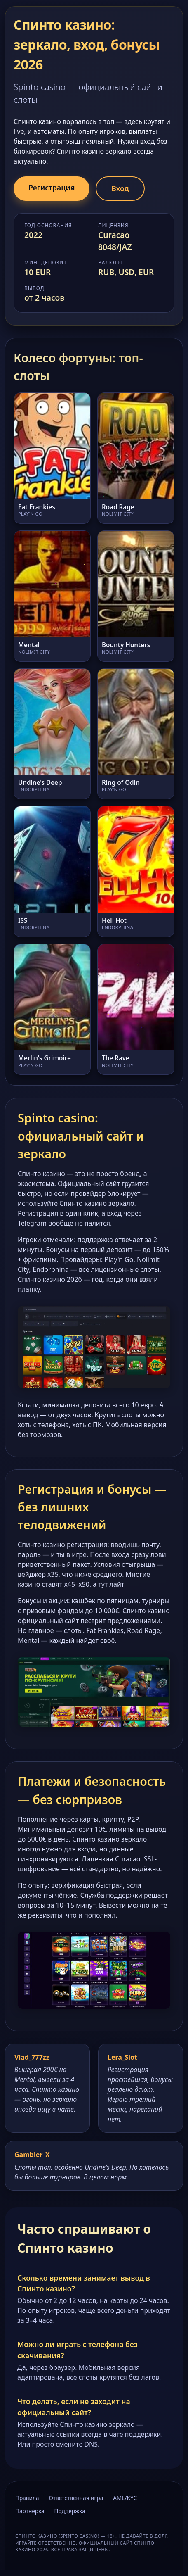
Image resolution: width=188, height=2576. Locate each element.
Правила (27, 2498)
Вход (120, 188)
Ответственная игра (76, 2498)
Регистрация (51, 187)
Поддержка (69, 2511)
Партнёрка (30, 2511)
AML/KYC (125, 2498)
